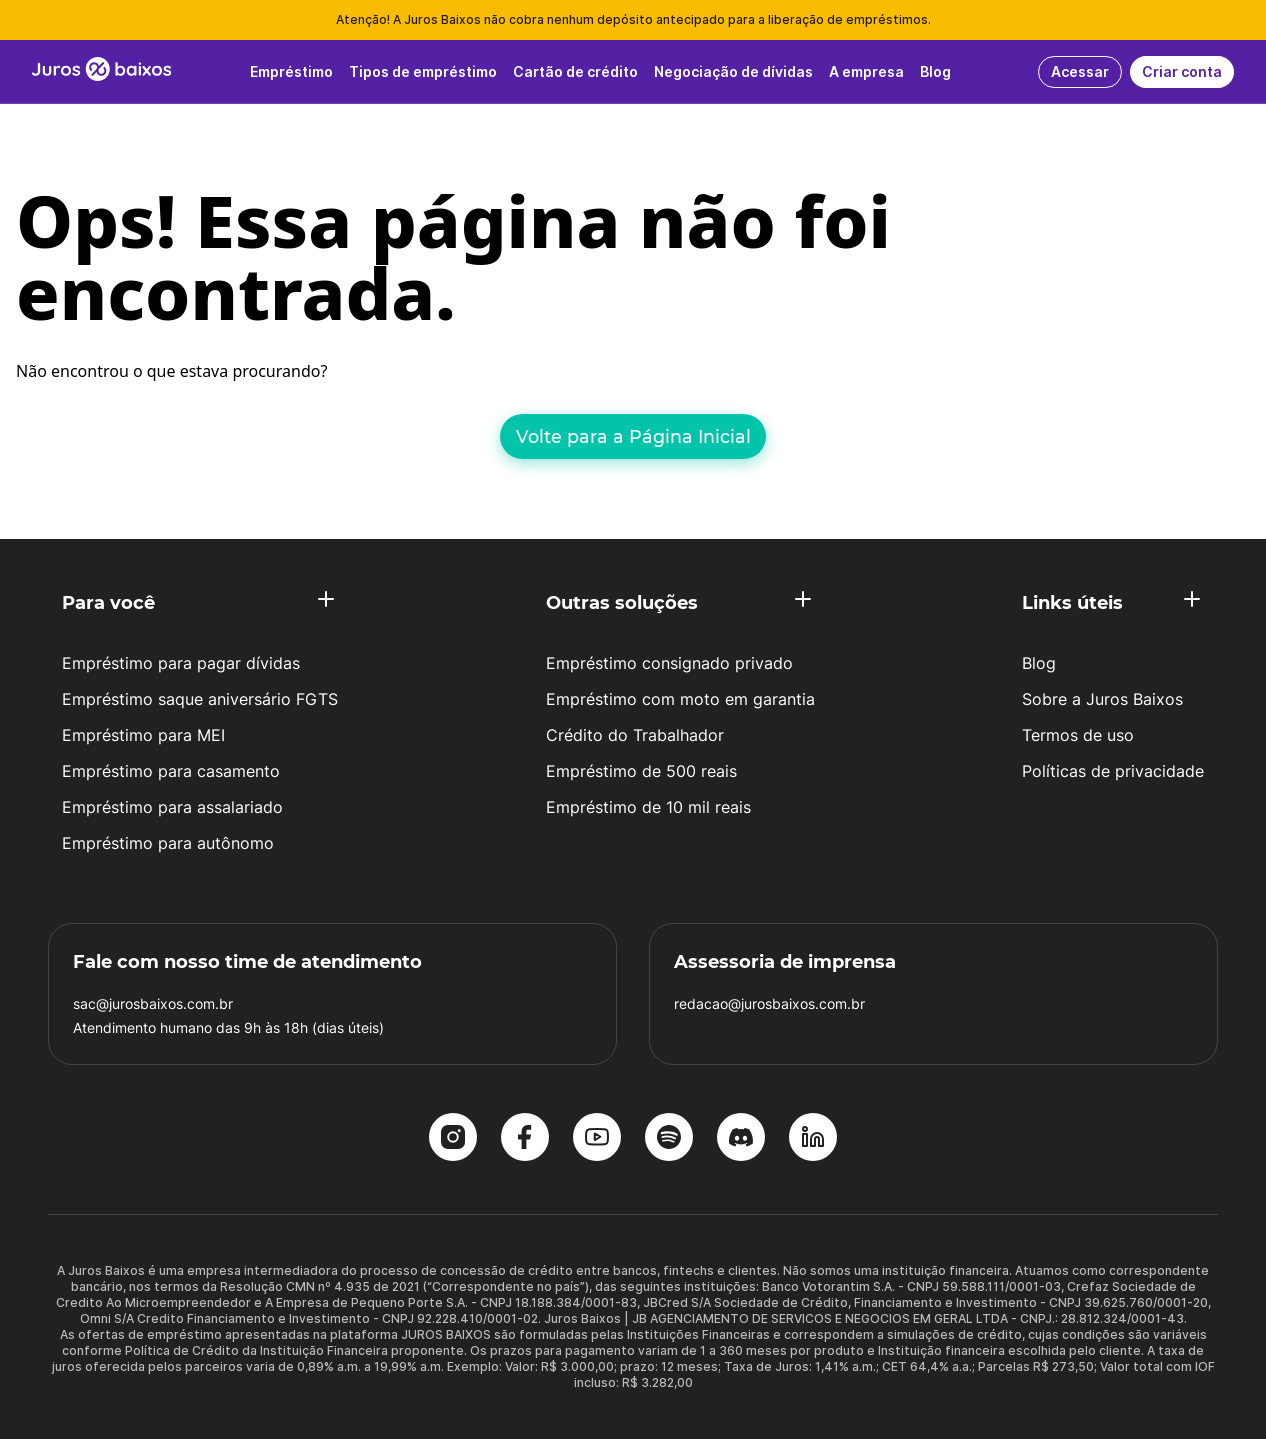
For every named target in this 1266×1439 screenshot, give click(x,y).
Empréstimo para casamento (171, 771)
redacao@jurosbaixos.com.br (769, 1003)
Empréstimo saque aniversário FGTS (200, 699)
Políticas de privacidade (1113, 771)
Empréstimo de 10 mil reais (648, 807)
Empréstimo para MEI (143, 735)
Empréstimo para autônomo (168, 843)
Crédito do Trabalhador (635, 735)
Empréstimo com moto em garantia (680, 699)
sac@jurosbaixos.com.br (153, 1003)
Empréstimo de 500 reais (641, 771)
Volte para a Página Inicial (633, 436)
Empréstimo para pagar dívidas (181, 663)
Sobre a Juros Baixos (1102, 699)
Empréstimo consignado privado (669, 663)
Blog (1039, 663)
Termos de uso (1078, 735)
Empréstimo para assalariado (172, 807)
